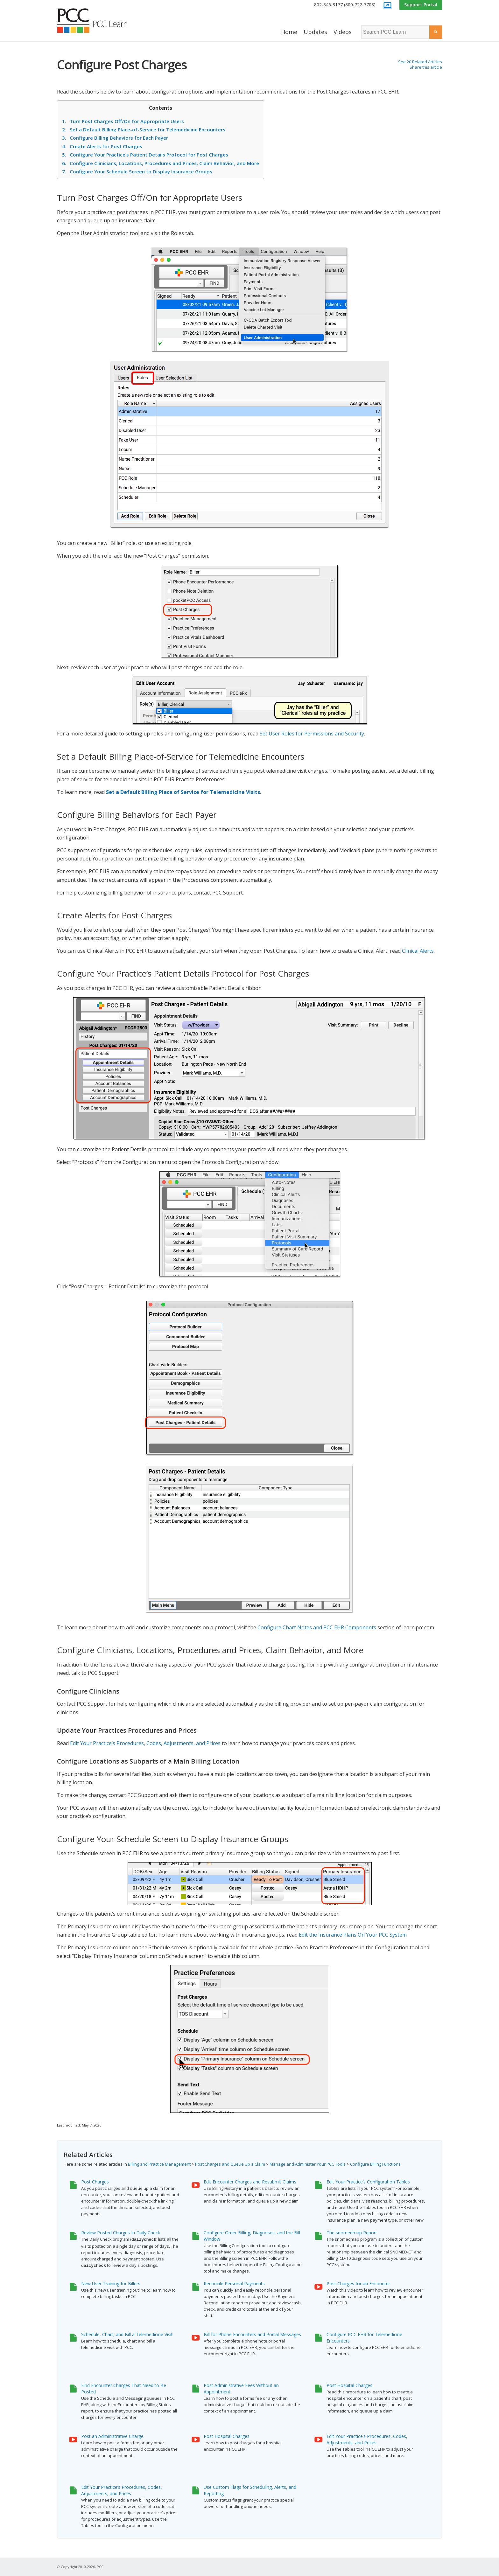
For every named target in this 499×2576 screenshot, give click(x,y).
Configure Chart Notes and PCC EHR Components (316, 1627)
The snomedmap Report (352, 2233)
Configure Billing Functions (375, 2164)
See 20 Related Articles (420, 62)
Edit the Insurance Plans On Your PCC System (353, 1934)
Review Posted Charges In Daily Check (120, 2233)
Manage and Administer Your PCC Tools (308, 2164)
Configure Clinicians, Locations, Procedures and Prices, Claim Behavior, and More (160, 163)
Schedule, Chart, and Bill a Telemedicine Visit (127, 2334)
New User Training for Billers (110, 2283)
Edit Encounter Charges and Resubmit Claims (250, 2182)
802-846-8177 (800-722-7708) (345, 5)
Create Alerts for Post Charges (102, 146)
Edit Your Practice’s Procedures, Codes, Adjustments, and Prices (145, 1743)
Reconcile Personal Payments (234, 2283)
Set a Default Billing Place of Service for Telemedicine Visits (183, 792)
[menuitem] (344, 5)
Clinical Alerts (418, 950)
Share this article (426, 67)
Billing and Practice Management (159, 2164)
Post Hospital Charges (349, 2385)
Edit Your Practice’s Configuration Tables (368, 2182)
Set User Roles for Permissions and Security (312, 733)
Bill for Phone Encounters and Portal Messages (252, 2334)
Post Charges (95, 2182)
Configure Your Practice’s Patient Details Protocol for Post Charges (145, 154)
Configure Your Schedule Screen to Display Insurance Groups (137, 171)
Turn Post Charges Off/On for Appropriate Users (123, 121)
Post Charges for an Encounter (358, 2283)
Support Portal (420, 5)
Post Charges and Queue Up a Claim (230, 2164)
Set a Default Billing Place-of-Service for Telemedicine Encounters (143, 129)
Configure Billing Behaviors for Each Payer (115, 138)
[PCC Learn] (99, 20)
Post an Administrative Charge (112, 2436)
